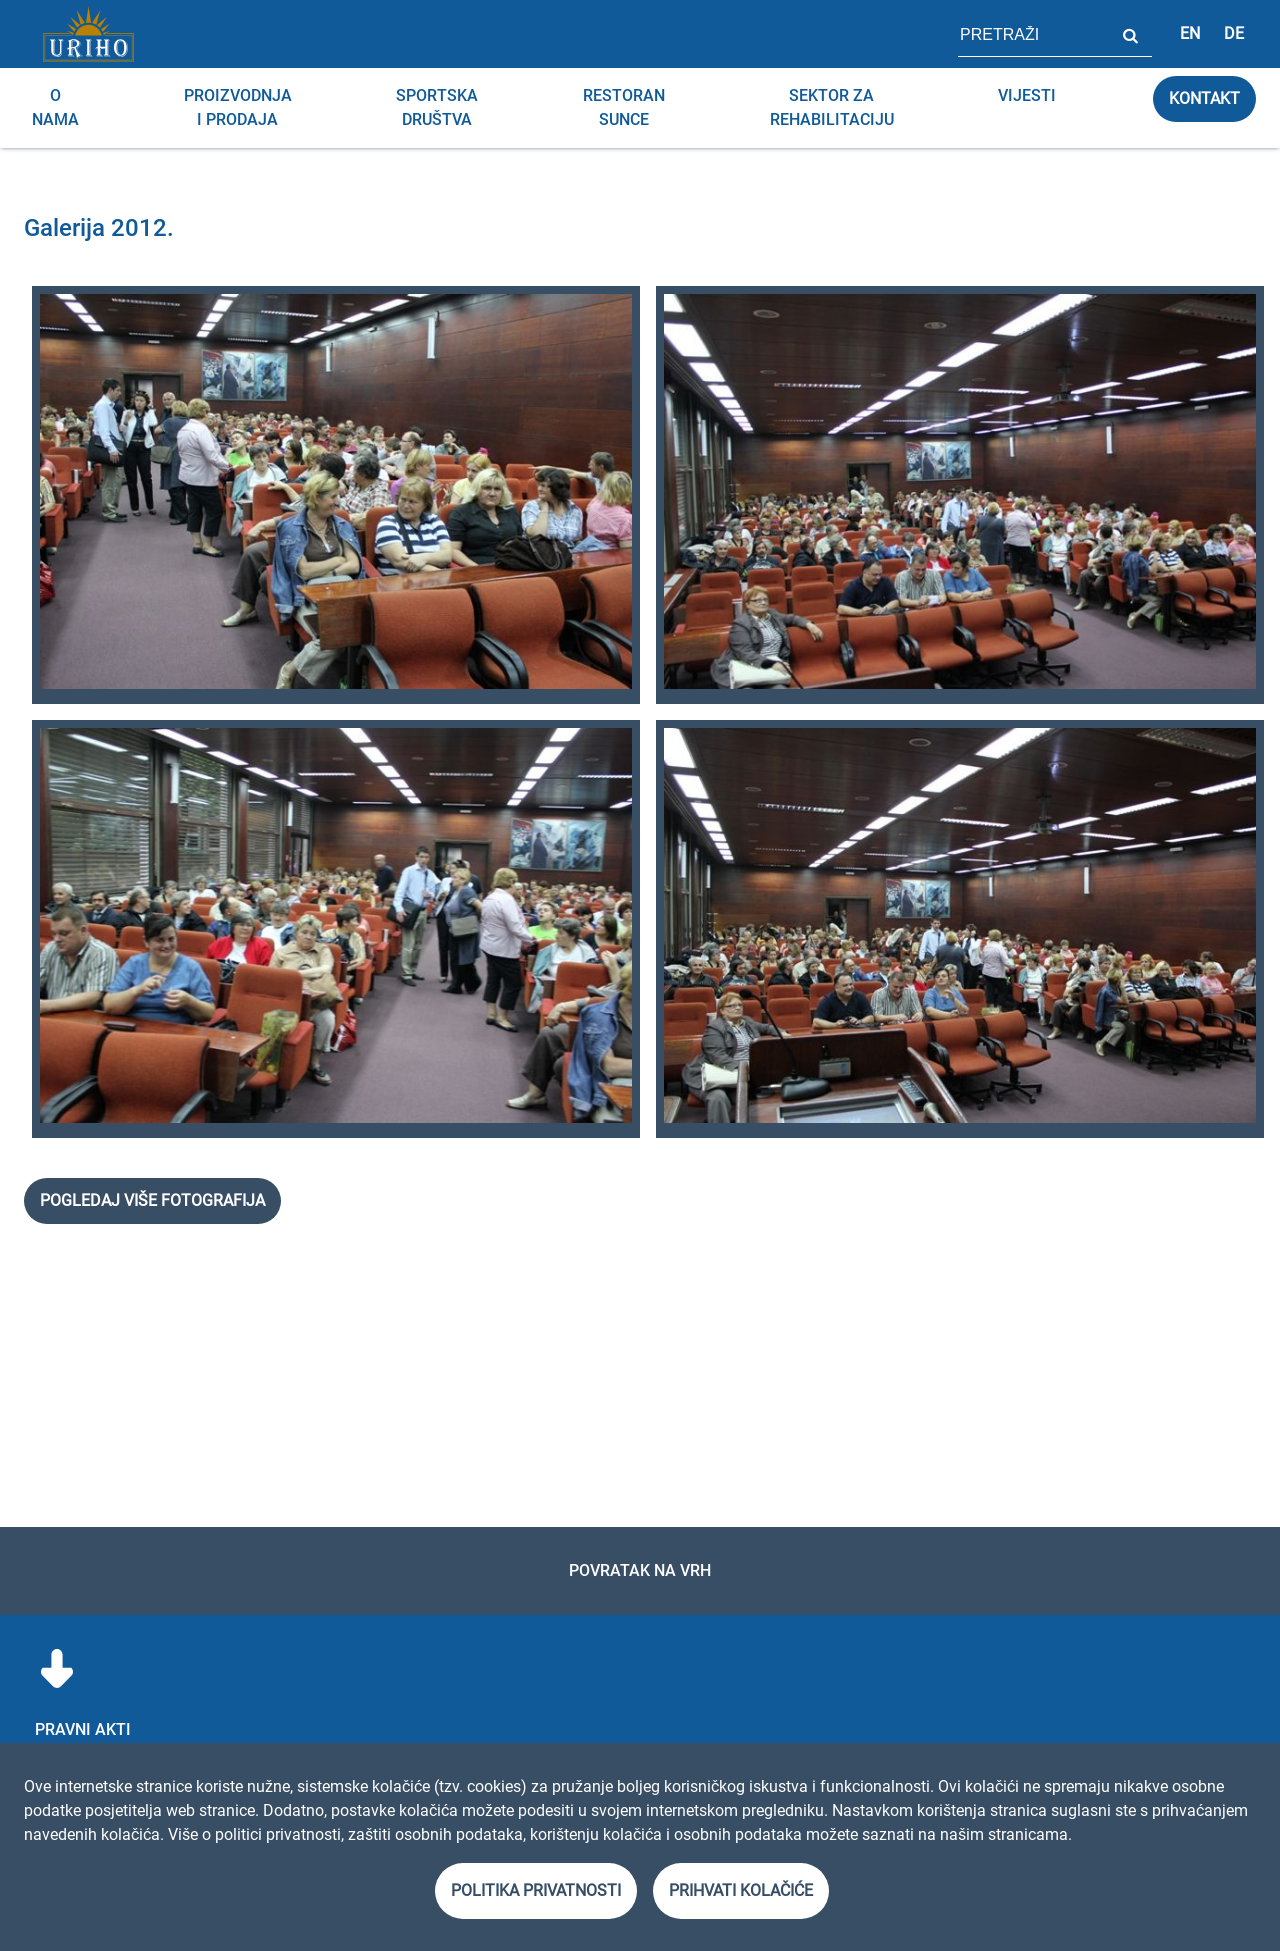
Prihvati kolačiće (741, 1890)
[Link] (88, 34)
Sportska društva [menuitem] (437, 107)
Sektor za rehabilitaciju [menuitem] (832, 107)
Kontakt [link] (1204, 98)
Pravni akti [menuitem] (83, 1729)
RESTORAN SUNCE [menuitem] (624, 107)
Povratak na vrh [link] (640, 1570)
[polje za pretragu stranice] (1033, 34)
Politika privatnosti (536, 1890)
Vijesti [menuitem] (1027, 95)
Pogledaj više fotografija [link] (152, 1200)
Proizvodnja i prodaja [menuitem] (238, 107)
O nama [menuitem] (55, 107)
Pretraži (1130, 34)
